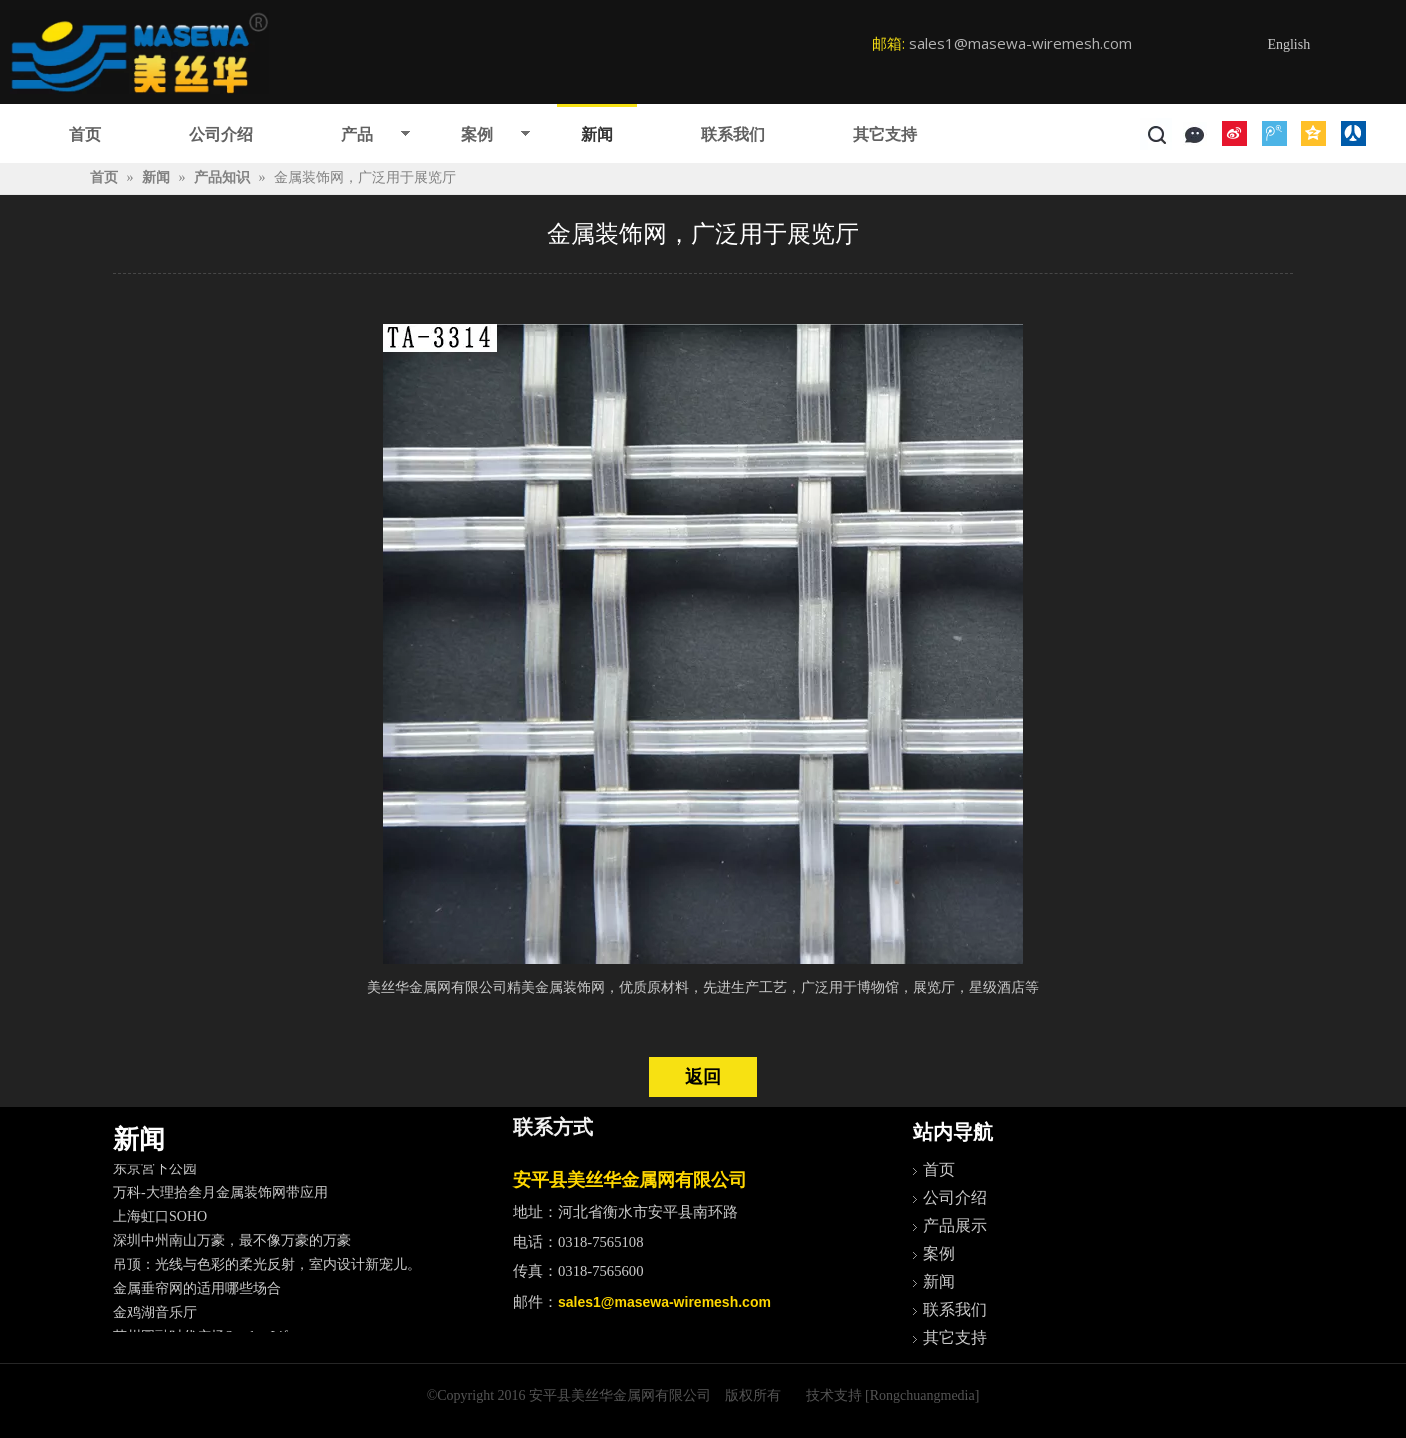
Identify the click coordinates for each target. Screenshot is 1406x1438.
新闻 (597, 134)
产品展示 (955, 1225)
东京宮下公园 (155, 1172)
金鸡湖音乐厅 (155, 1316)
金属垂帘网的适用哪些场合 (197, 1292)
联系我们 (733, 134)
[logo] (139, 52)
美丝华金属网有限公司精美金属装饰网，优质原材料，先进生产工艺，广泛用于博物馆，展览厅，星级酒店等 (703, 987)
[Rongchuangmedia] (922, 1395)
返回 (703, 1077)
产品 (357, 134)
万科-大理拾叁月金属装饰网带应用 (220, 1196)
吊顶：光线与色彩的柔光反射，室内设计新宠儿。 (267, 1268)
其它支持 (885, 134)
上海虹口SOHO (160, 1220)
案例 (477, 134)
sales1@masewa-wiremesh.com (1020, 43)
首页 (85, 134)
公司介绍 (221, 134)
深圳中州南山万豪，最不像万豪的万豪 (232, 1244)
